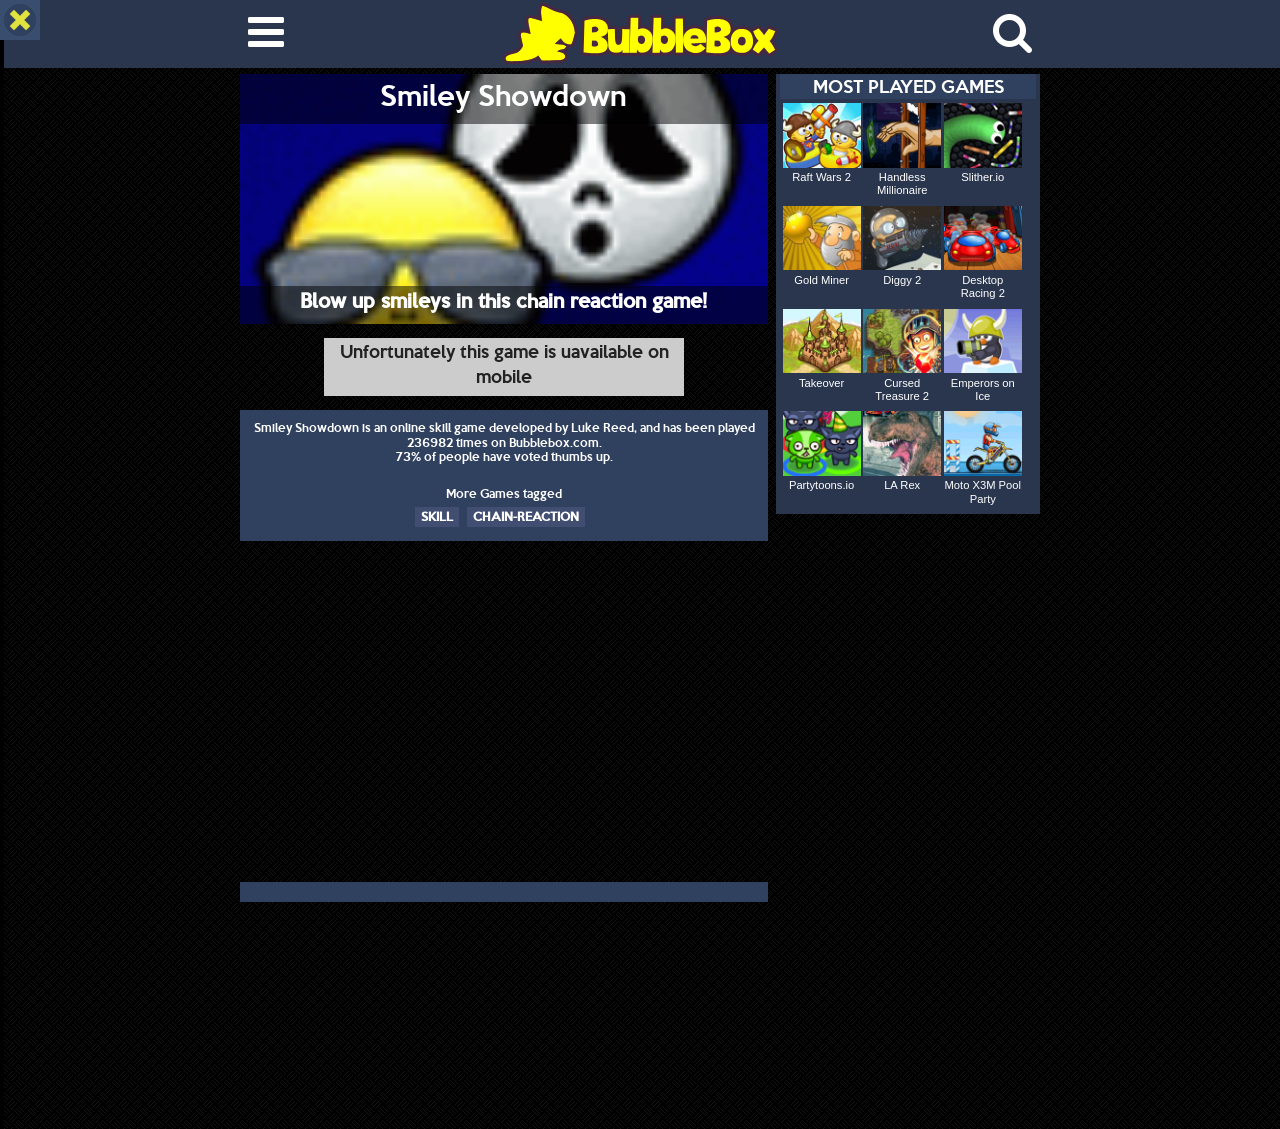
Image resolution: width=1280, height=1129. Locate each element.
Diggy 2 (902, 280)
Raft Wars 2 (821, 177)
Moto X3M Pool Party (983, 491)
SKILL (437, 516)
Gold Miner (821, 280)
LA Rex (902, 485)
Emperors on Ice (983, 389)
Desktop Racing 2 (983, 286)
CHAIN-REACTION (526, 516)
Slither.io (982, 177)
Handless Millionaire (902, 183)
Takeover (821, 383)
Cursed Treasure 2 (902, 389)
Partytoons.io (821, 485)
